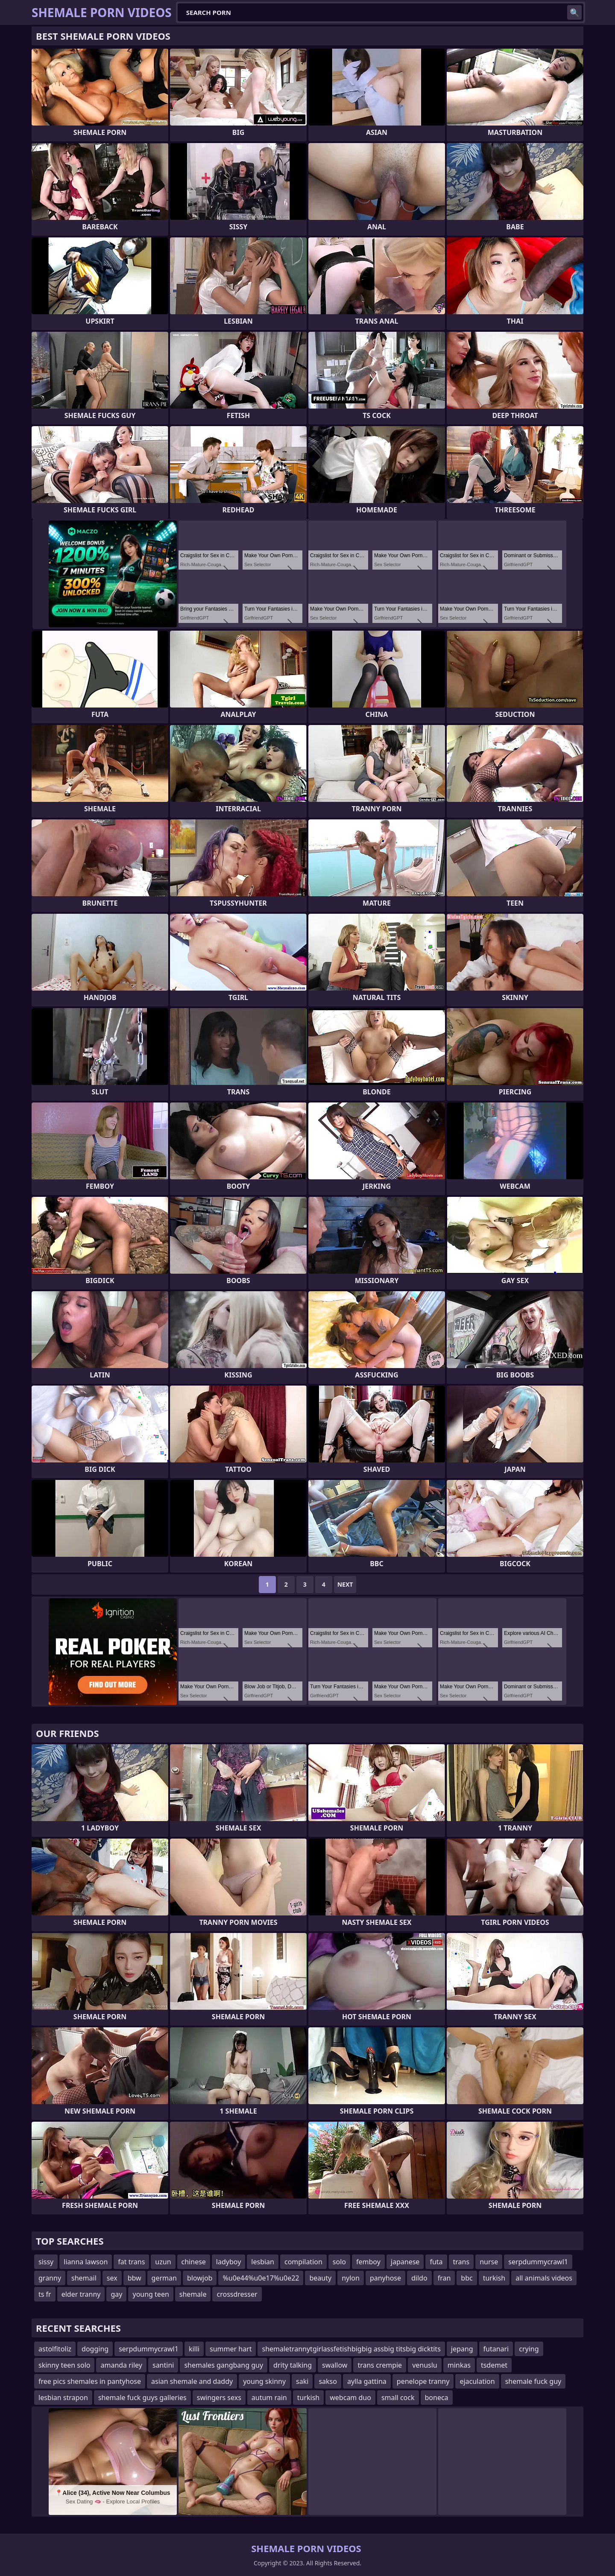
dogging (95, 2349)
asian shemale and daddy (192, 2381)
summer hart (231, 2349)
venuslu (424, 2365)
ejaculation (477, 2381)
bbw (134, 2278)
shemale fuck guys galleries (142, 2397)
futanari (496, 2349)
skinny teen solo (64, 2365)
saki (302, 2381)
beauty (320, 2278)
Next (345, 1584)
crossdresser (237, 2294)
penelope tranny (423, 2381)
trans (461, 2261)
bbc (466, 2278)
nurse (489, 2261)
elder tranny (81, 2294)
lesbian (262, 2261)
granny (49, 2278)
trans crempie (379, 2365)
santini (163, 2365)
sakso (328, 2381)
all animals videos (543, 2278)
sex (112, 2278)
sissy (45, 2261)
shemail (84, 2278)
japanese (405, 2261)
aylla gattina (367, 2381)
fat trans (131, 2261)
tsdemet (494, 2365)
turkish (494, 2278)
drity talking (292, 2365)
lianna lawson (86, 2261)
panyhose (385, 2278)
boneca (436, 2397)
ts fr (44, 2294)
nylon (351, 2278)
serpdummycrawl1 (538, 2261)
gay (116, 2294)
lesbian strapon (63, 2397)
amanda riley (121, 2365)
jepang (462, 2349)
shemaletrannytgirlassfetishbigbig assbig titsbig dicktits (351, 2349)
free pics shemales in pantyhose (89, 2381)
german (164, 2278)
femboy (368, 2261)
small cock (398, 2397)
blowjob (200, 2278)
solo (339, 2261)
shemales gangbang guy (223, 2365)
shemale (193, 2294)
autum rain (269, 2397)
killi (194, 2349)
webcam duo (350, 2397)
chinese (194, 2261)
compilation (303, 2261)
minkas (459, 2365)
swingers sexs (219, 2397)
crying (529, 2349)
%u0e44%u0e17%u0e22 (261, 2278)
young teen (150, 2294)
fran (444, 2278)
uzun (163, 2261)
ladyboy (228, 2261)
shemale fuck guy (533, 2381)
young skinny (264, 2381)
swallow (334, 2365)
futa (436, 2261)
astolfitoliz (54, 2349)
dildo (419, 2278)
